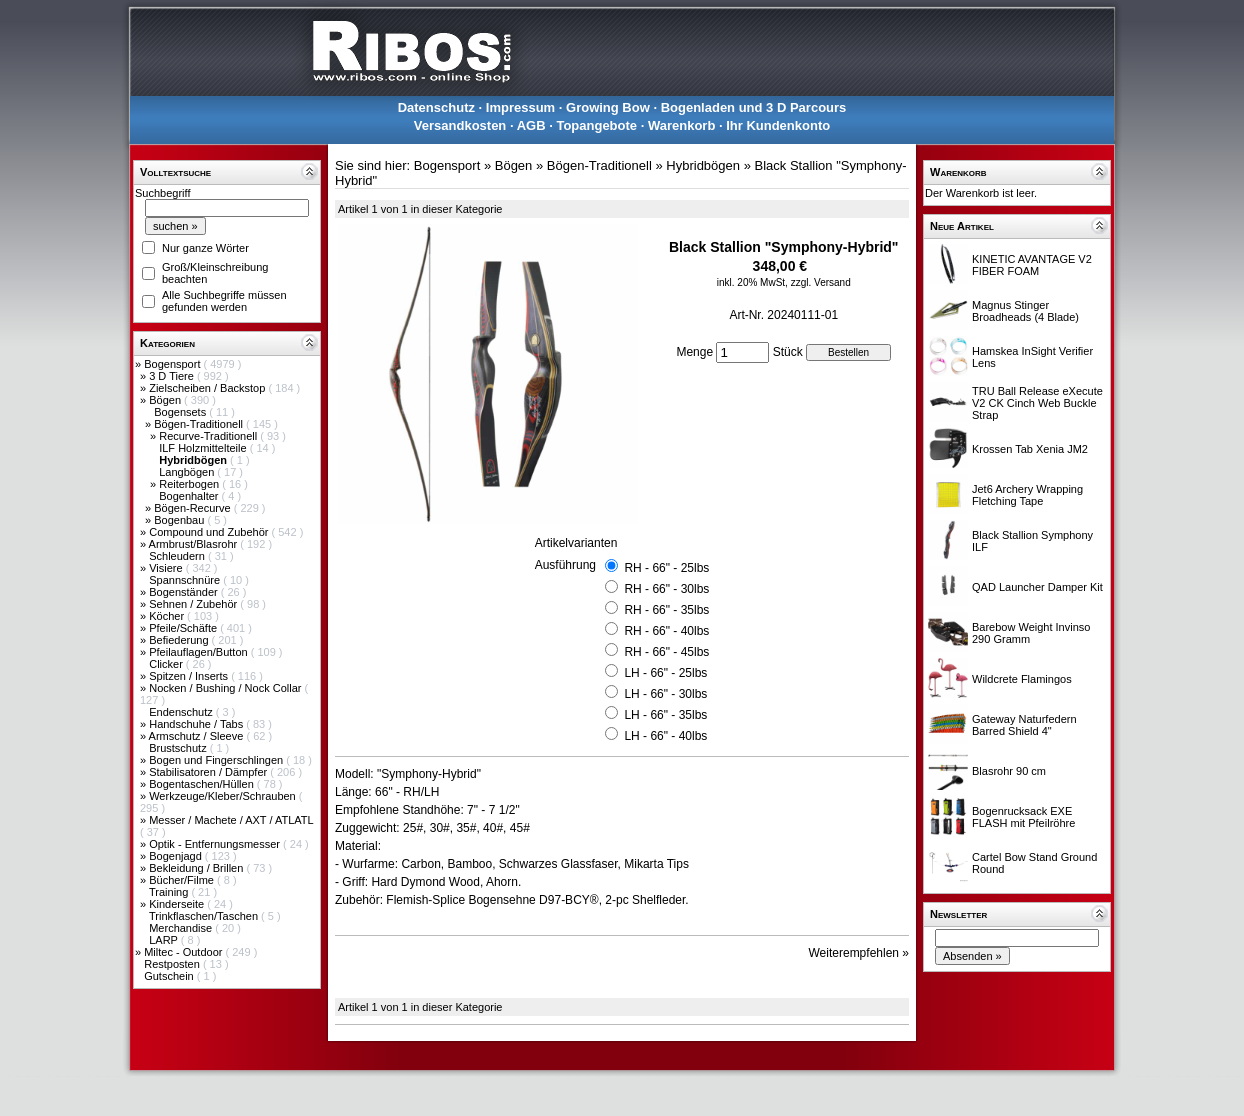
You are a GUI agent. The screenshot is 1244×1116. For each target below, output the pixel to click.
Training (170, 892)
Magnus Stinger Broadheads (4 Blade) (1025, 311)
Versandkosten (460, 125)
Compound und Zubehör (210, 532)
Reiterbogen (190, 484)
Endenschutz (182, 712)
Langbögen (188, 472)
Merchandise (182, 928)
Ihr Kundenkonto (778, 125)
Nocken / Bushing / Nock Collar (226, 688)
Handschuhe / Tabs (197, 724)
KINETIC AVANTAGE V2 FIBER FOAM (1032, 265)
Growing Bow (608, 107)
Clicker (167, 664)
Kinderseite (178, 904)
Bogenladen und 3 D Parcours (754, 107)
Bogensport (173, 364)
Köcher (168, 616)
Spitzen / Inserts (190, 676)
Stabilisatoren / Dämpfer (209, 772)
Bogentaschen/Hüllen (203, 784)
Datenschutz (436, 107)
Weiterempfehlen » (859, 953)
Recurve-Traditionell (209, 436)
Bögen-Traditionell (200, 424)
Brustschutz (179, 748)
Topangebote (596, 125)
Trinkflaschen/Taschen (205, 916)
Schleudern (178, 556)
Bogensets (181, 412)
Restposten (173, 964)
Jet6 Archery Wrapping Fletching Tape (1027, 495)
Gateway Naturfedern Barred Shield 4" (1024, 725)
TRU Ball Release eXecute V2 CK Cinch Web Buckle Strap (1037, 403)
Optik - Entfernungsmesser (216, 844)
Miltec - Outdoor (184, 952)
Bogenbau (180, 520)
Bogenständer (185, 592)
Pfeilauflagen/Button (200, 652)
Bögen (166, 400)
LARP (165, 940)
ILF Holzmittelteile (204, 448)
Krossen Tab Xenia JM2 (1030, 449)
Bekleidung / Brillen (197, 868)
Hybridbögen (703, 165)
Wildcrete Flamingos (1022, 679)
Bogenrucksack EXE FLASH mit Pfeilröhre (1023, 817)
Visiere (167, 568)
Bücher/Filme (183, 880)
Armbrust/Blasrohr (195, 544)
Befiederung (180, 640)
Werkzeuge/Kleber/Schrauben (224, 796)
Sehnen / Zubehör (194, 604)
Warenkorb (681, 125)
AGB (531, 125)
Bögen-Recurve (194, 508)
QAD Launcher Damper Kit (1037, 587)
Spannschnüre (186, 580)
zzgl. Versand (821, 282)
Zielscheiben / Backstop (208, 388)
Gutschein (170, 976)
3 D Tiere (173, 376)
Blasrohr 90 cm (1009, 771)
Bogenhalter (190, 496)
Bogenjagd (177, 856)
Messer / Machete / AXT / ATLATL (231, 820)
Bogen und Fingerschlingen (217, 760)
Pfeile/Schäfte (184, 628)
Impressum (520, 107)
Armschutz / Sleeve (198, 736)
